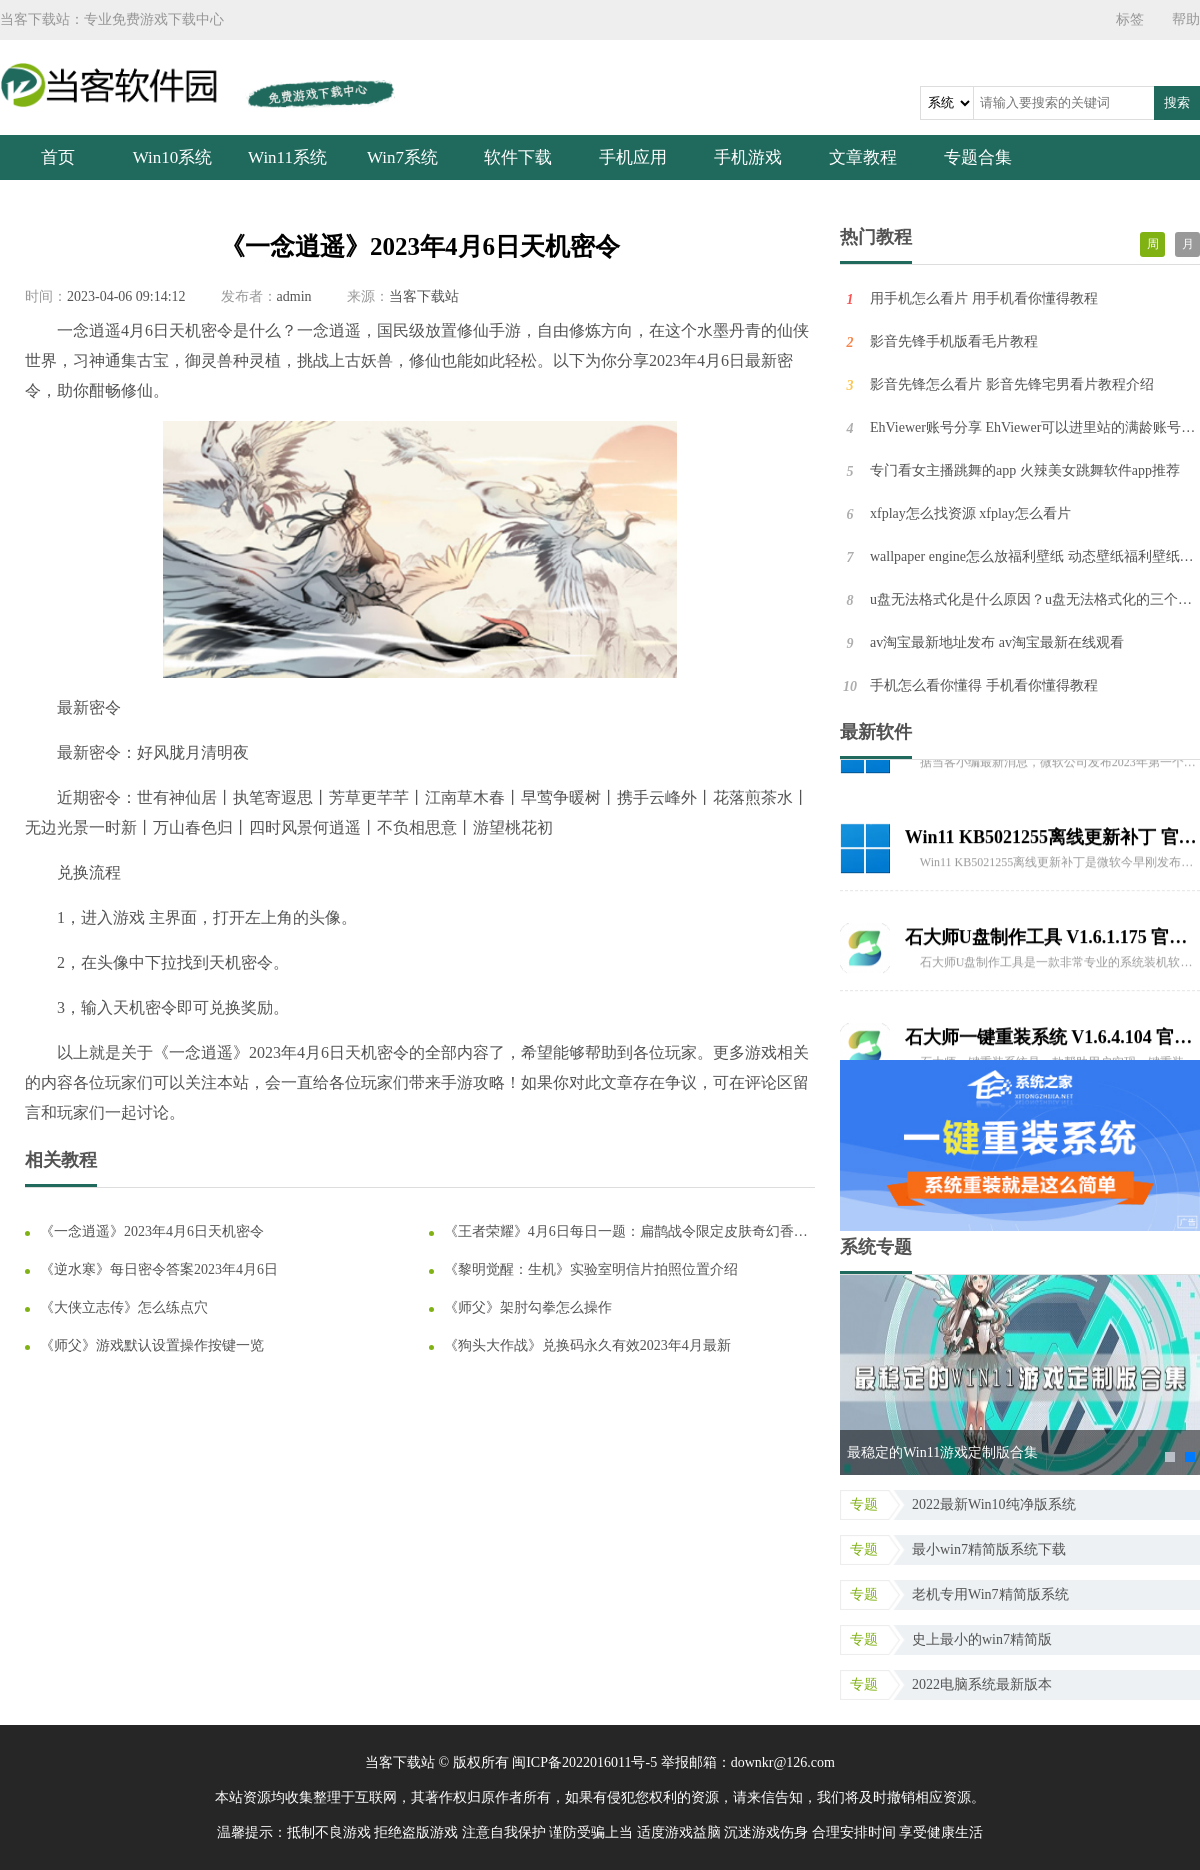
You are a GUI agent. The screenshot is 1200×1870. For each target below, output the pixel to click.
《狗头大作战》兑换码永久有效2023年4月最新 (587, 1345)
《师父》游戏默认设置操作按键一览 (152, 1345)
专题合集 (978, 157)
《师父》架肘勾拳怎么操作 (528, 1307)
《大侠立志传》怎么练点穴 (124, 1307)
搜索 (1177, 102)
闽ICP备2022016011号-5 (584, 1762)
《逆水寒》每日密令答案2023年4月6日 (159, 1269)
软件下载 (518, 157)
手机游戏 (748, 157)
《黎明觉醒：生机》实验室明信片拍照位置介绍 (591, 1269)
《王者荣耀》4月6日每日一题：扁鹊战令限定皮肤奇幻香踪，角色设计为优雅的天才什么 (619, 1232)
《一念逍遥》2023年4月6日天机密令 (152, 1231)
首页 (58, 157)
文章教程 (863, 157)
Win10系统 (173, 157)
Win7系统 (402, 157)
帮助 (1186, 19)
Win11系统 (287, 157)
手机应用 (633, 157)
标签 (1130, 19)
